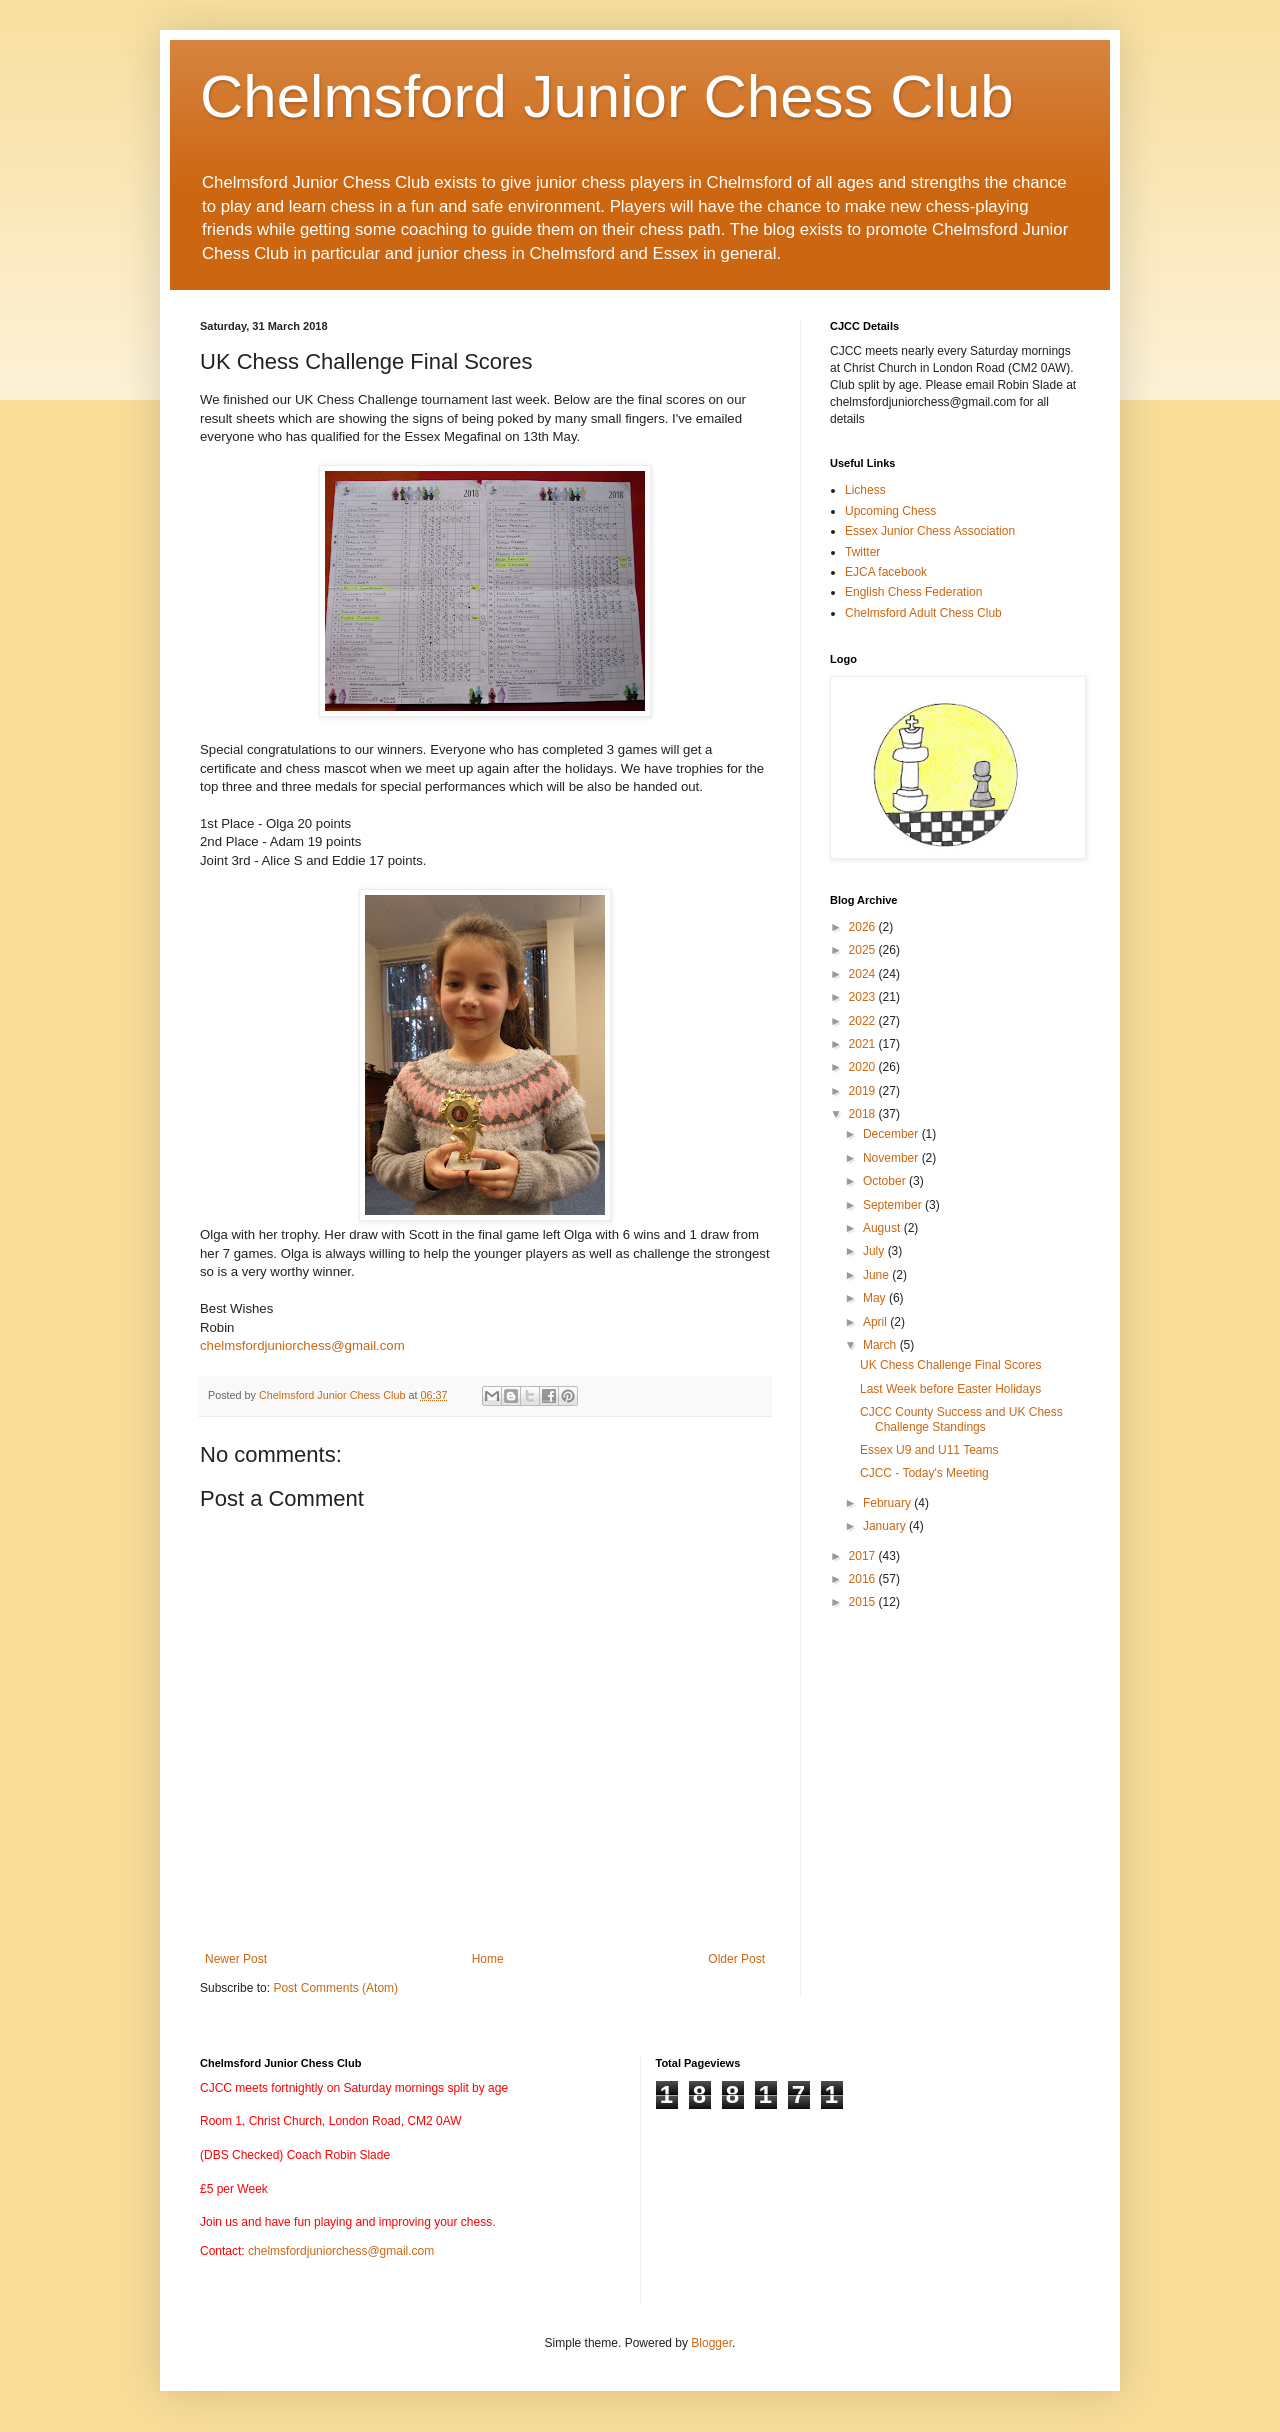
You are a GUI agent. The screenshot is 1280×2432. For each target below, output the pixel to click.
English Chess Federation (913, 592)
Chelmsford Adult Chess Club (923, 613)
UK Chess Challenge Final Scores (950, 1365)
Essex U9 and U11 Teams (929, 1450)
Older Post (736, 1959)
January (886, 1526)
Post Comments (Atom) (335, 1988)
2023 (864, 997)
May (876, 1298)
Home (488, 1959)
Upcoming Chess (890, 511)
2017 (864, 1556)
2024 (864, 974)
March (881, 1345)
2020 (864, 1067)
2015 (864, 1602)
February (888, 1503)
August (883, 1228)
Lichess (865, 490)
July (875, 1251)
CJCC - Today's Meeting (924, 1473)
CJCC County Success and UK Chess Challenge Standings (961, 1419)
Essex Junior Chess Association (930, 531)
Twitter (862, 552)
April (876, 1322)
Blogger (711, 2343)
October (886, 1181)
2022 (864, 1021)
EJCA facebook (886, 572)
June (877, 1275)
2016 (864, 1579)
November (892, 1158)
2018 (864, 1114)
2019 (864, 1091)
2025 (864, 950)
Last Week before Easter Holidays (950, 1389)
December (892, 1134)
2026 (864, 927)
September (894, 1205)
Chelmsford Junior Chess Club (607, 96)
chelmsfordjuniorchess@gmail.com (302, 1345)
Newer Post (236, 1959)
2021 (864, 1044)
